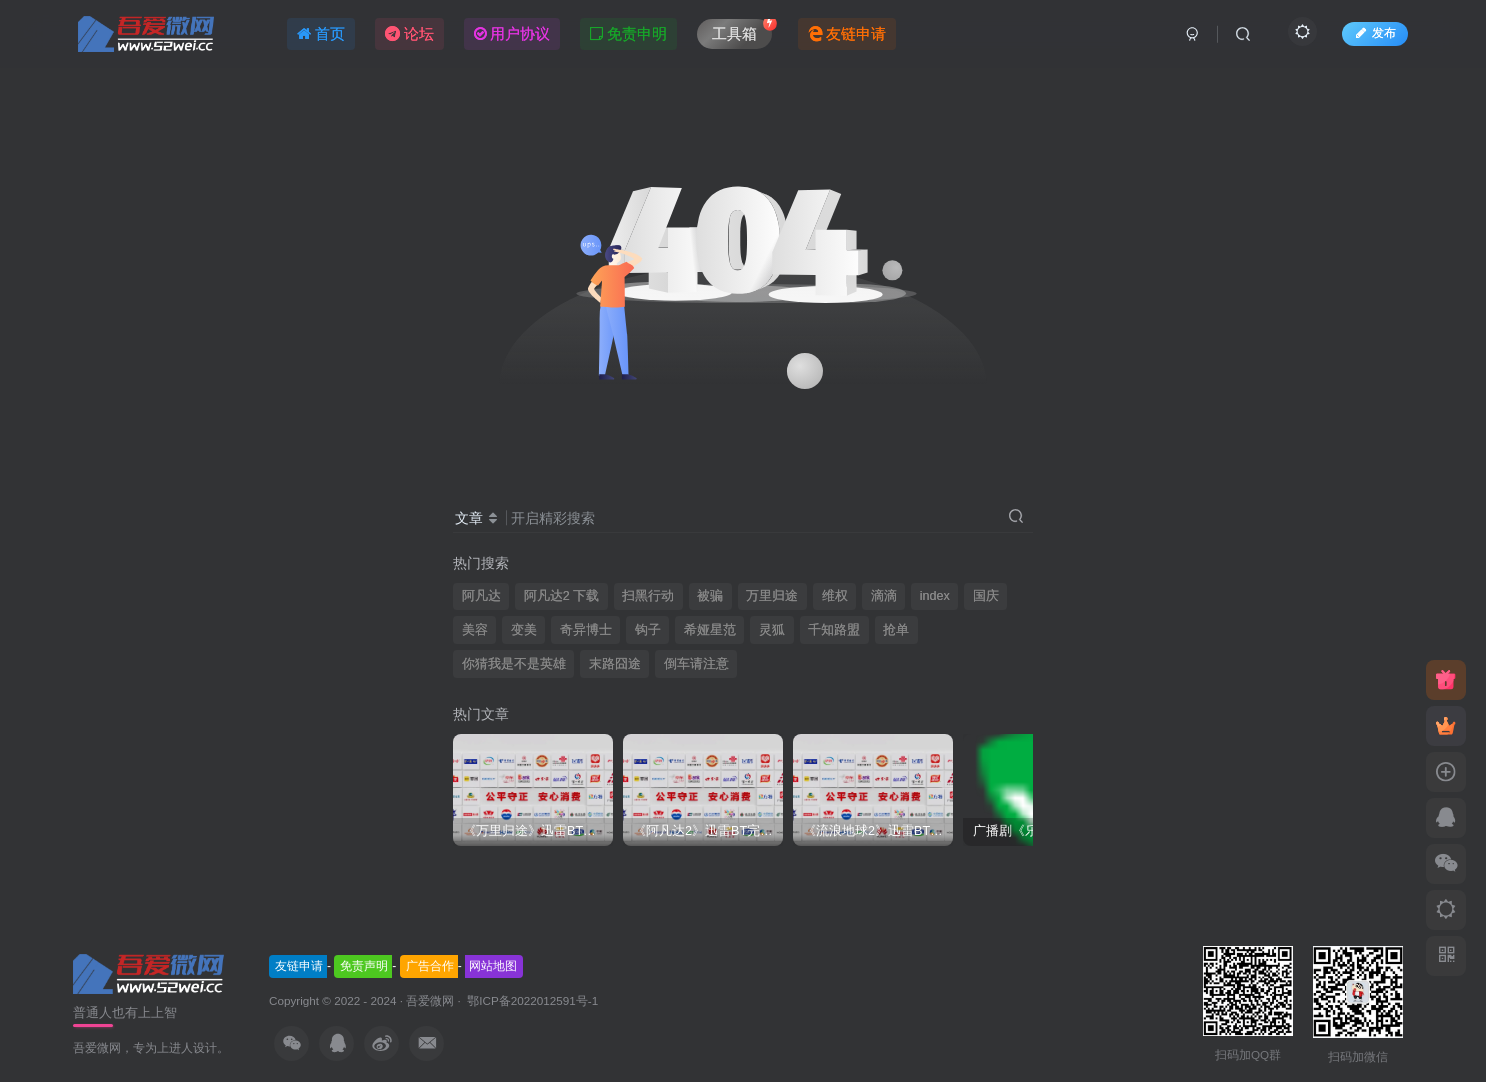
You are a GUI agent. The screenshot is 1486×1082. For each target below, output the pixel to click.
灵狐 (772, 630)
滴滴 (884, 596)
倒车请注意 (696, 664)
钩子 (648, 630)
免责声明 (364, 966)
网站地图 (493, 966)
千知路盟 (834, 630)
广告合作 (430, 966)
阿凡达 (481, 596)
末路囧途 (615, 664)
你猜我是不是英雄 (514, 664)
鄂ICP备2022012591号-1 (531, 1000)
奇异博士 (586, 630)
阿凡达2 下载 (562, 596)
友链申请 (299, 966)
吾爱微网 (430, 1000)
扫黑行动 (648, 596)
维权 (835, 596)
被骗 (710, 596)
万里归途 (772, 596)
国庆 (986, 596)
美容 (475, 630)
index (935, 596)
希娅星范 (710, 630)
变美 (524, 630)
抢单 (896, 630)
